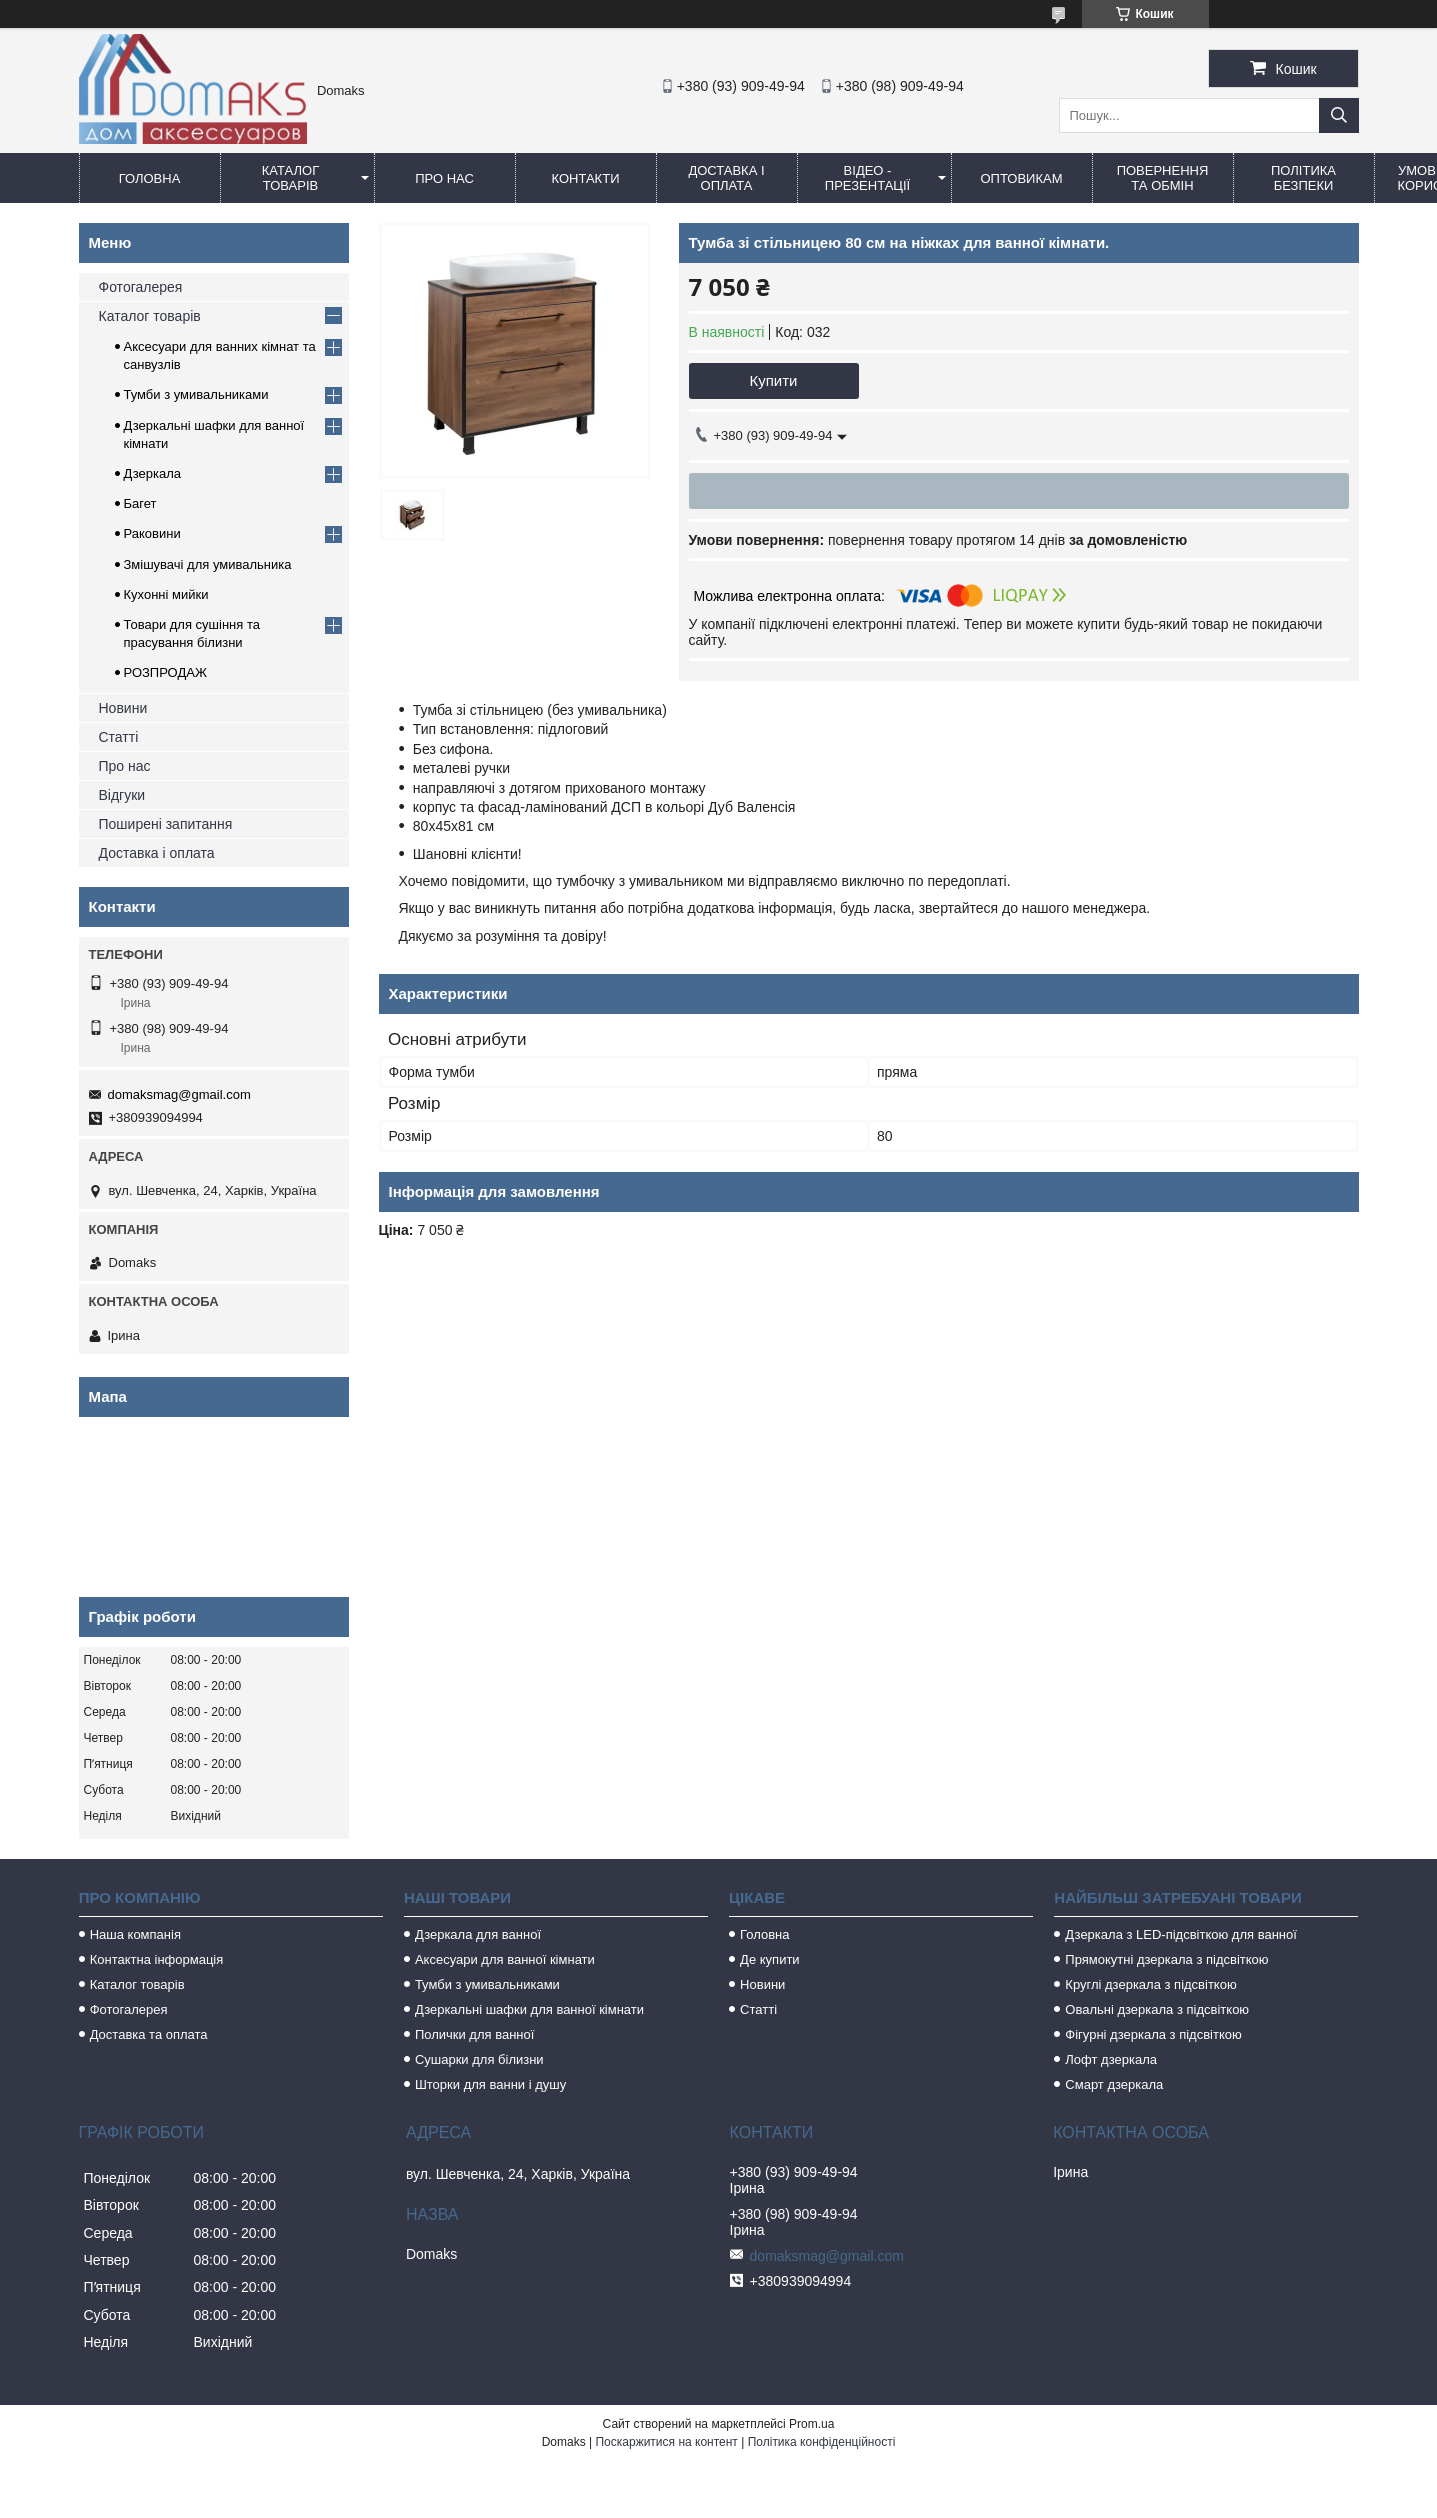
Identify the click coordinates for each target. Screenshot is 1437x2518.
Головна (150, 178)
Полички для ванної (474, 2034)
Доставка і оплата (726, 178)
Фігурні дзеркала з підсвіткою (1153, 2034)
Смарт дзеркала (1114, 2084)
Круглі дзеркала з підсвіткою (1150, 1984)
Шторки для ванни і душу (490, 2084)
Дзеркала (153, 473)
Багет (140, 503)
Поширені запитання (166, 824)
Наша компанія (135, 1934)
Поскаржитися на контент (666, 2442)
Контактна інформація (157, 1959)
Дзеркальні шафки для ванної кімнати (529, 2009)
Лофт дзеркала (1111, 2059)
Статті (119, 737)
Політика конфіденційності (822, 2442)
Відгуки (122, 795)
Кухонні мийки (166, 594)
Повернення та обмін (1163, 178)
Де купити (770, 1959)
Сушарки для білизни (479, 2059)
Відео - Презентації (867, 178)
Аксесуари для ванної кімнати (505, 1959)
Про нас (444, 178)
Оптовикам (1021, 178)
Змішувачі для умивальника (208, 564)
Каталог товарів (290, 178)
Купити (774, 380)
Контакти (586, 178)
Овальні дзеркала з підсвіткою (1157, 2009)
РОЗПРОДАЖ (165, 672)
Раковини (152, 533)
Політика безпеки (1303, 178)
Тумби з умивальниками (196, 394)
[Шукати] (1339, 115)
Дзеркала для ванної (478, 1934)
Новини (123, 708)
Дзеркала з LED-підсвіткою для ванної (1181, 1934)
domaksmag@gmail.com (179, 1094)
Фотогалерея (141, 287)
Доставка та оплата (149, 2034)
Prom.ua (811, 2424)
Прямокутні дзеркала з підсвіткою (1166, 1959)
